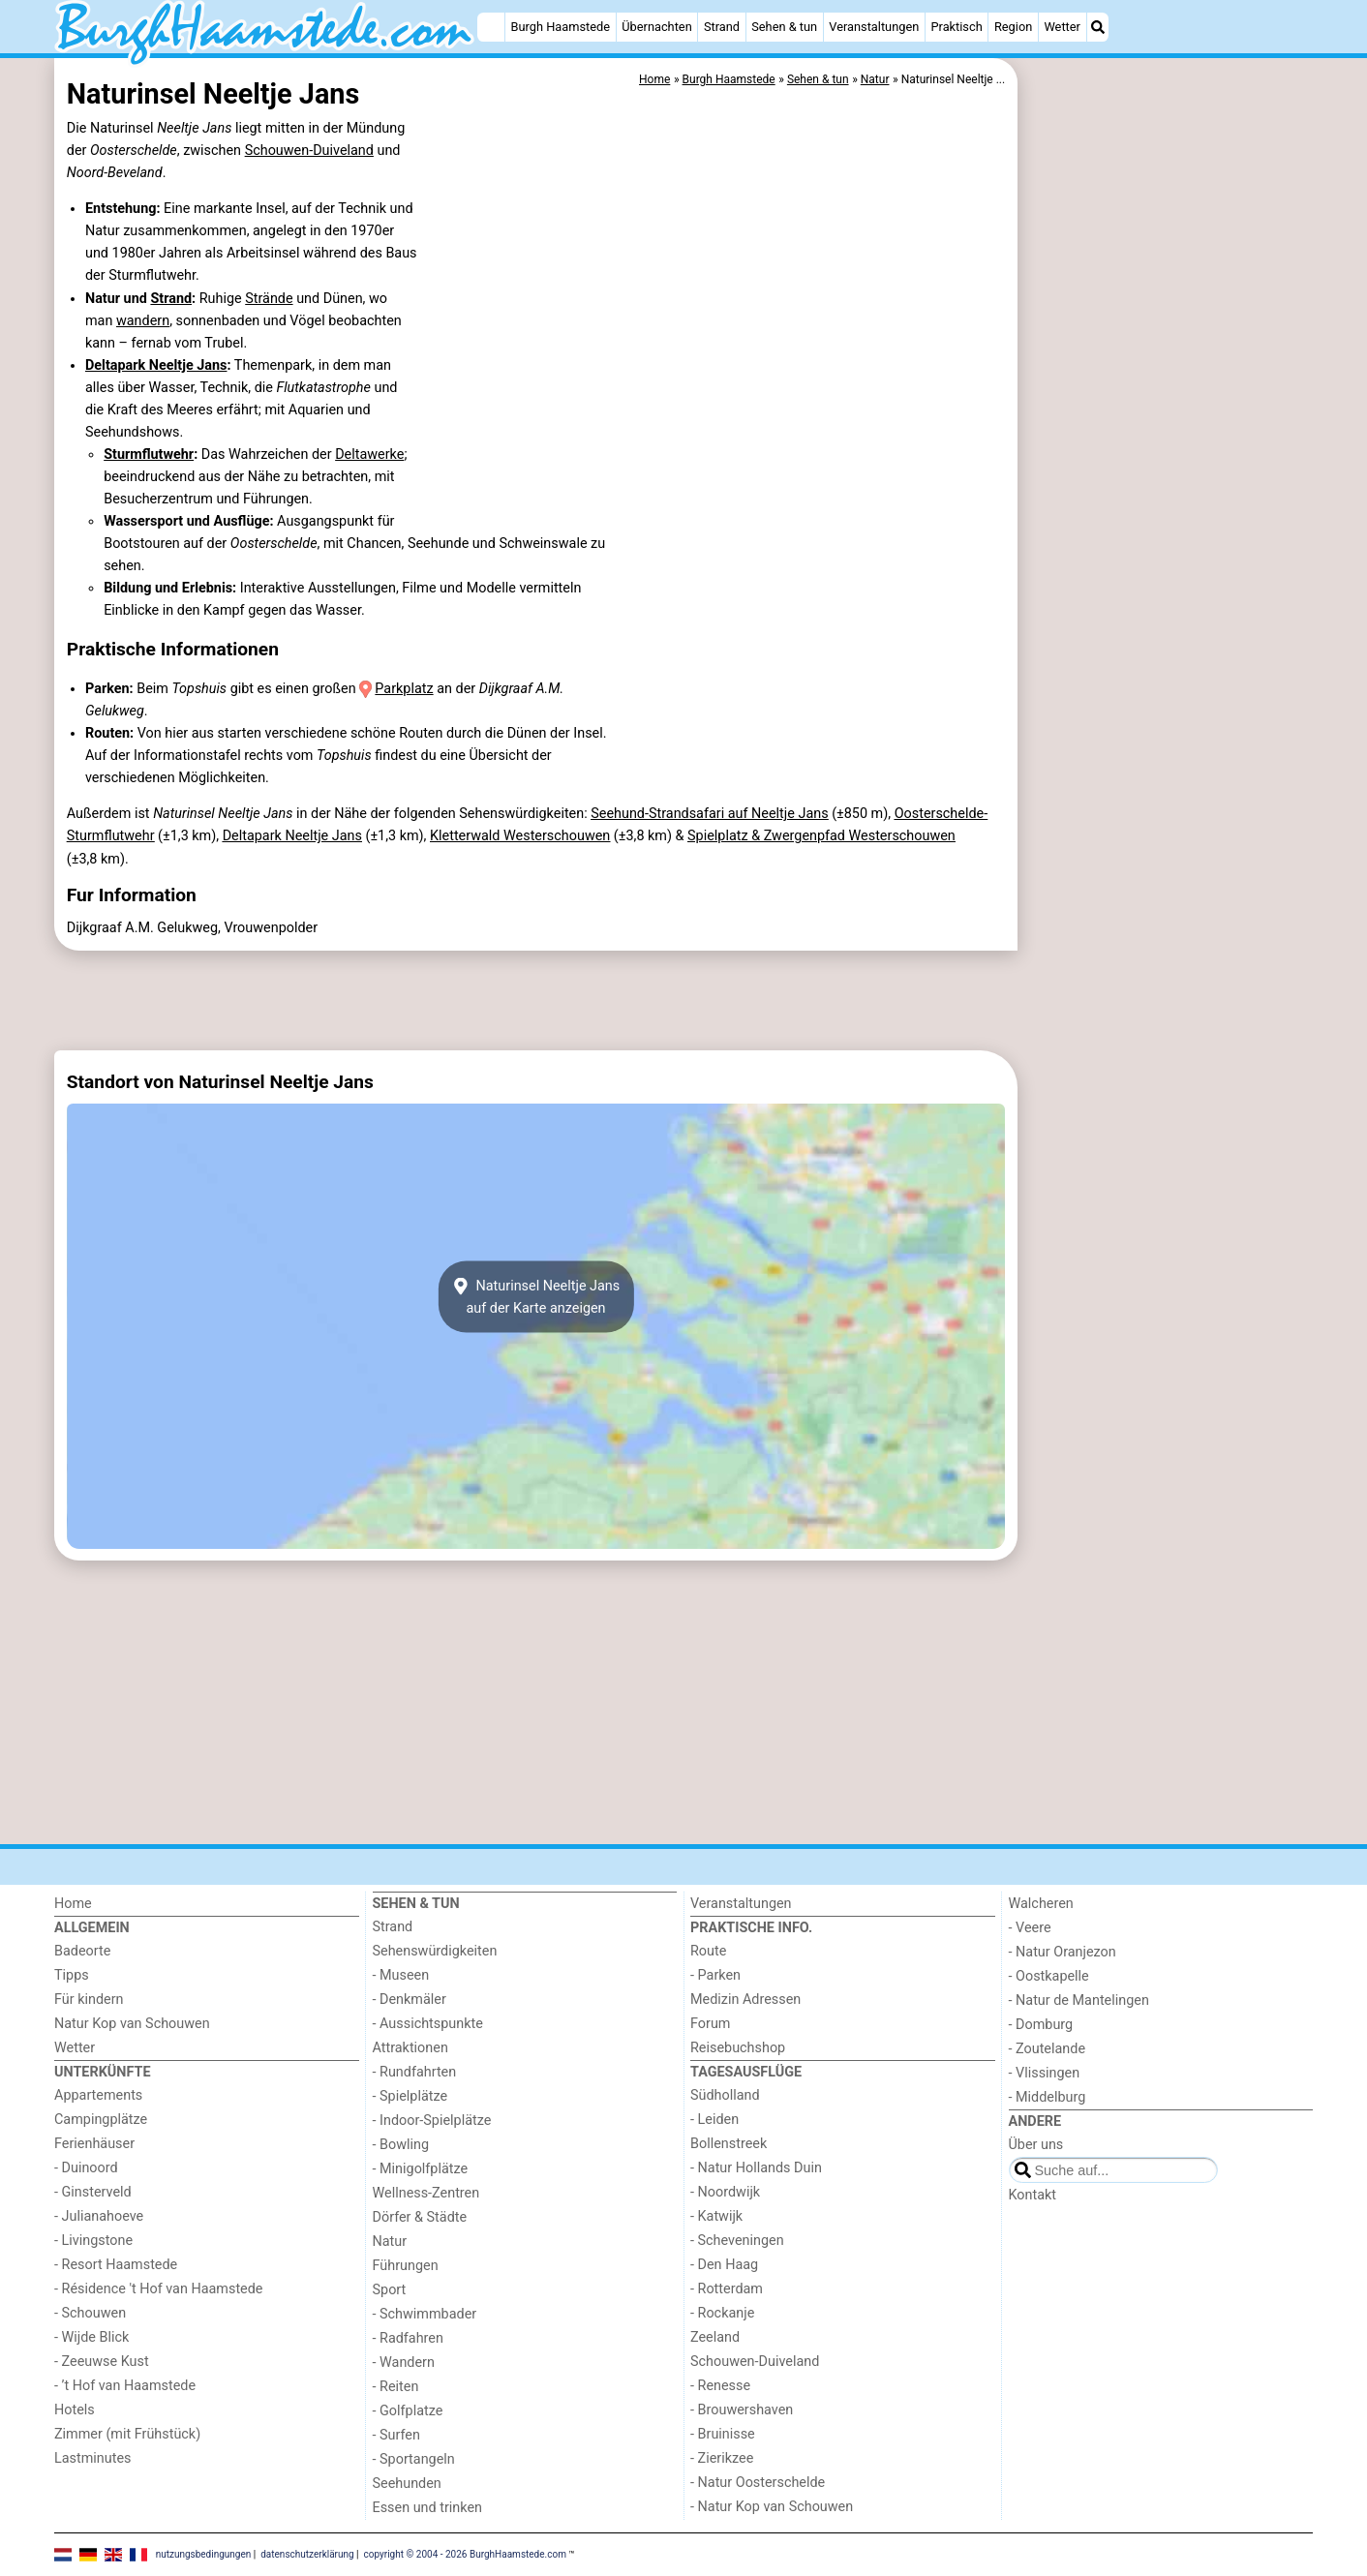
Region (1013, 26)
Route (708, 1951)
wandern (142, 321)
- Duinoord (86, 2168)
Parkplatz (404, 689)
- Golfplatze (408, 2411)
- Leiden (714, 2119)
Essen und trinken (428, 2508)
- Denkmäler (409, 1999)
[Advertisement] (1167, 503)
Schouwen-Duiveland (309, 150)
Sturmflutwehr (149, 454)
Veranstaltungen (874, 26)
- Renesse (720, 2386)
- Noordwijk (725, 2192)
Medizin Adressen (745, 1999)
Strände (268, 298)
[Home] (490, 27)
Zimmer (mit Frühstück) (127, 2434)
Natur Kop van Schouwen (132, 2023)
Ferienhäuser (94, 2144)
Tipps (71, 1975)
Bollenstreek (728, 2144)
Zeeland (715, 2337)
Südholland (725, 2095)
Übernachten (656, 26)
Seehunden (407, 2483)
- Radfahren (408, 2338)
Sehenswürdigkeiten (435, 1951)
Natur (390, 2241)
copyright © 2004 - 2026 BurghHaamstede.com (465, 2553)
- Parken (715, 1975)
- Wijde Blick (91, 2337)
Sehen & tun (784, 26)
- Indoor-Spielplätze (432, 2120)
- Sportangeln (414, 2459)
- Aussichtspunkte (428, 2023)
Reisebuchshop (737, 2048)
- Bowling (401, 2145)
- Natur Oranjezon (1062, 1952)
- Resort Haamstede (115, 2265)
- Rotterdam (726, 2289)
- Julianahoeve (98, 2216)
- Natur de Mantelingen (1079, 2000)
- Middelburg (1047, 2097)
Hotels (74, 2410)
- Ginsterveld (93, 2192)
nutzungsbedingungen (204, 2553)
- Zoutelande (1047, 2049)
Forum (710, 2023)
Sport (390, 2290)
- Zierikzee (721, 2458)
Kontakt (1033, 2195)
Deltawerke (369, 454)
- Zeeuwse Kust (101, 2361)
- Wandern (404, 2362)
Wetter (1061, 26)
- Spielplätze (410, 2096)
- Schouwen (90, 2313)
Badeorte (82, 1951)
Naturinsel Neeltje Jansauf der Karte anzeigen (536, 1297)
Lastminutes (92, 2458)
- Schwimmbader (425, 2314)
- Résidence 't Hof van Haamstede (158, 2289)
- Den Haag (724, 2265)
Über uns (1036, 2145)
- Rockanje (722, 2313)
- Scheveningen (737, 2240)
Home (73, 1903)
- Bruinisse (722, 2434)
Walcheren (1041, 1903)
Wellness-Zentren (426, 2193)
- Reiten (396, 2387)
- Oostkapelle (1049, 1976)
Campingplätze (100, 2119)
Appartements (98, 2095)
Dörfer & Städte (420, 2217)
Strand (722, 26)
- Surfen (396, 2435)
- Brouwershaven (741, 2410)
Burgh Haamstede (561, 26)
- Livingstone (93, 2240)
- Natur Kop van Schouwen (771, 2507)
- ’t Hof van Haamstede (125, 2386)
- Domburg (1041, 2024)
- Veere (1030, 1928)
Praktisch (956, 26)
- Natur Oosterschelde (757, 2482)
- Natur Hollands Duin (756, 2168)
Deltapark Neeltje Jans (156, 365)
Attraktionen (410, 2048)
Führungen (406, 2266)
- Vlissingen (1044, 2073)
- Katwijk (716, 2216)
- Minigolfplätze (421, 2169)
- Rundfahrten (415, 2072)
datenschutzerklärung (306, 2553)
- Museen (401, 1975)
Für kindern (89, 1999)
